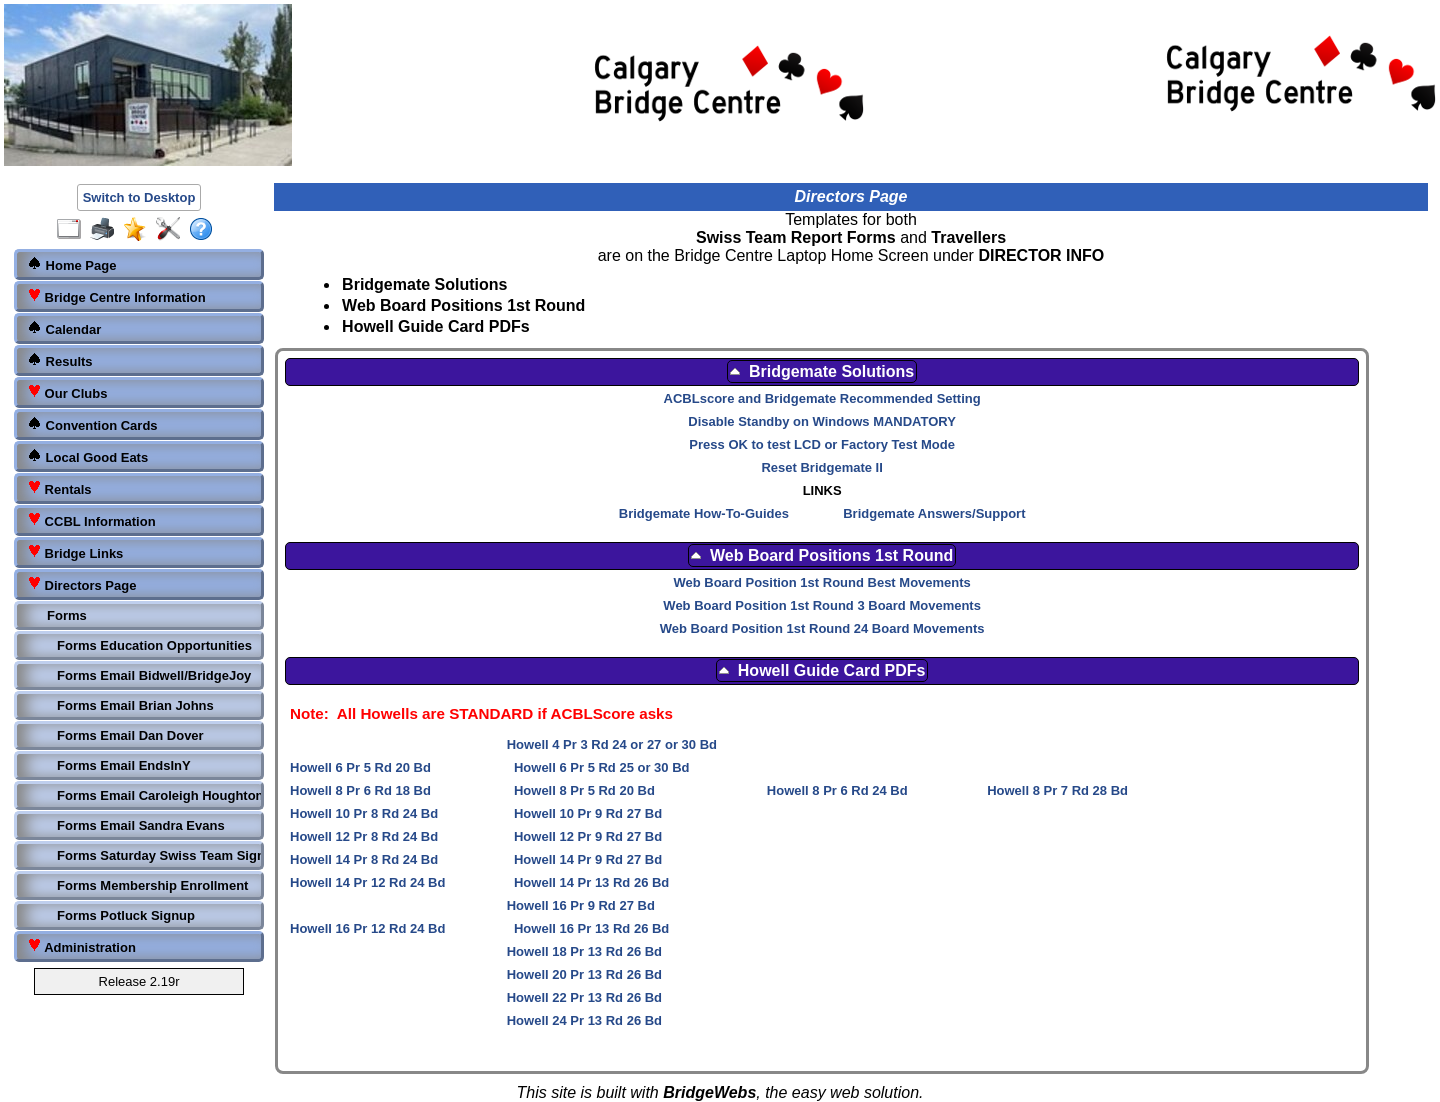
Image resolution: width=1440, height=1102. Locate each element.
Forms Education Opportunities (154, 645)
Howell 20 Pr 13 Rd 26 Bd (584, 974)
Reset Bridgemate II (821, 467)
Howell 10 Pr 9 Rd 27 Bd (588, 813)
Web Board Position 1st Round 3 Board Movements (822, 605)
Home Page (71, 264)
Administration (81, 946)
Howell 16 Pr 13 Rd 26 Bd (591, 928)
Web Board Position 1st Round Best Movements (821, 582)
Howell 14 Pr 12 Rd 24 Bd (367, 882)
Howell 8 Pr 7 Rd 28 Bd (1057, 790)
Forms (67, 615)
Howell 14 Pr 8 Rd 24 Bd (364, 859)
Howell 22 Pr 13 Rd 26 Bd (584, 997)
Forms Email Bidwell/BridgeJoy (154, 675)
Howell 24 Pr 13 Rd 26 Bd (584, 1020)
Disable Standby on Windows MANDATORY (822, 421)
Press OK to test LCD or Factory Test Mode (822, 444)
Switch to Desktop (139, 197)
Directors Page (81, 584)
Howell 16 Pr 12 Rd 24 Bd (367, 928)
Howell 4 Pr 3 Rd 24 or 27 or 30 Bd (612, 744)
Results (60, 360)
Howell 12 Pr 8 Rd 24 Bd (364, 836)
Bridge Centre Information (116, 296)
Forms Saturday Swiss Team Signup (157, 855)
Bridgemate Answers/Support (934, 513)
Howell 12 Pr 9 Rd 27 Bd (588, 836)
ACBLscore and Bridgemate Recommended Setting (822, 398)
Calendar (64, 328)
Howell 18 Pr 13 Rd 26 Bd (584, 951)
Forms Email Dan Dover (130, 735)
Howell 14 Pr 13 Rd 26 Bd (591, 882)
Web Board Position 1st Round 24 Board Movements (822, 628)
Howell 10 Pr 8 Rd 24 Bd (364, 813)
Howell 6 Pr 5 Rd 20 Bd (360, 767)
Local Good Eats (87, 456)
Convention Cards (92, 424)
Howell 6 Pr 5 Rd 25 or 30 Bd (602, 767)
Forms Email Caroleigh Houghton (157, 795)
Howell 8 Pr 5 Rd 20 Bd (584, 790)
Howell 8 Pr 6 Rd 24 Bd (837, 790)
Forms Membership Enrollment (152, 885)
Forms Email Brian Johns (135, 705)
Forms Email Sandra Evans (141, 825)
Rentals (59, 488)
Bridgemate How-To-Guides (704, 513)
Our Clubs (67, 392)
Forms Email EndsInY (124, 765)
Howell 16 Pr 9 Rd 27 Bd (581, 905)
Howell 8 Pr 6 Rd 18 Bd (360, 790)
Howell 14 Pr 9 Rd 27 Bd (588, 859)
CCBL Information (91, 520)
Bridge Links (75, 552)
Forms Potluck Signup (126, 915)
